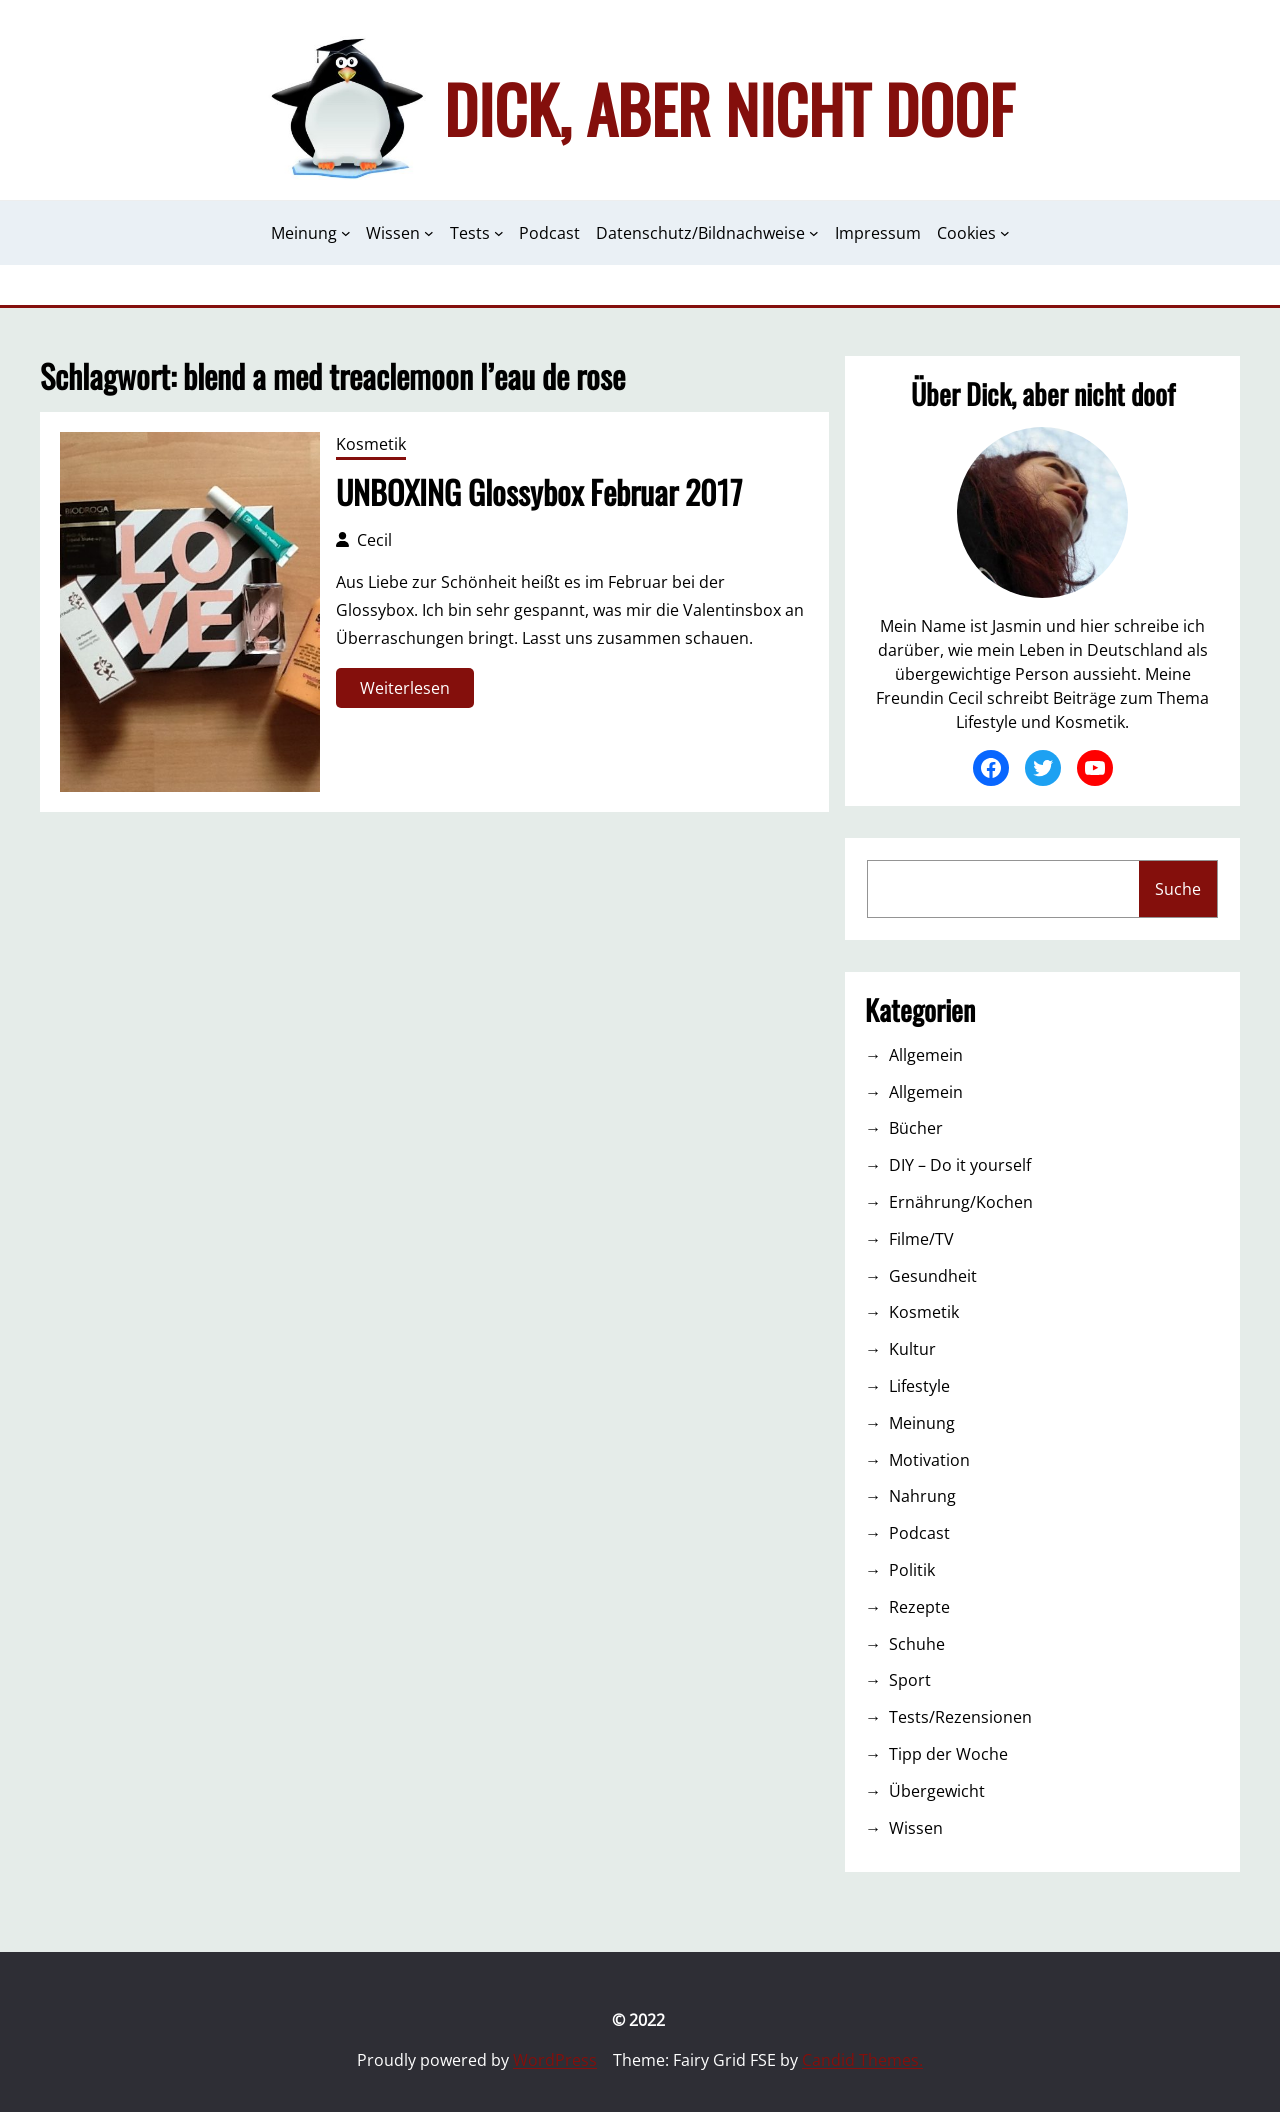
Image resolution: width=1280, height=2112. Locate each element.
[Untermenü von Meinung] (346, 233)
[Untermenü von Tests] (499, 233)
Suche (1178, 889)
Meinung (922, 1423)
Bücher (916, 1128)
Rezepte (919, 1607)
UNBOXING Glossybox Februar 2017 (539, 492)
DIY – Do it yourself (960, 1165)
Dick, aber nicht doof (729, 108)
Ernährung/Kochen (961, 1202)
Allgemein (926, 1055)
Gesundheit (933, 1276)
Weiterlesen (410, 691)
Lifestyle (919, 1386)
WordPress (555, 2060)
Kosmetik (371, 444)
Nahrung (922, 1496)
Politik (912, 1570)
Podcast (919, 1533)
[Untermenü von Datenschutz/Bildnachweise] (814, 233)
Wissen (916, 1828)
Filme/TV (921, 1239)
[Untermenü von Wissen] (429, 233)
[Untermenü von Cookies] (1005, 233)
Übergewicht (937, 1791)
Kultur (912, 1349)
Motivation (929, 1460)
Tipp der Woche (948, 1754)
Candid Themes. (862, 2060)
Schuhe (917, 1644)
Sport (910, 1680)
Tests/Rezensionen (960, 1717)
